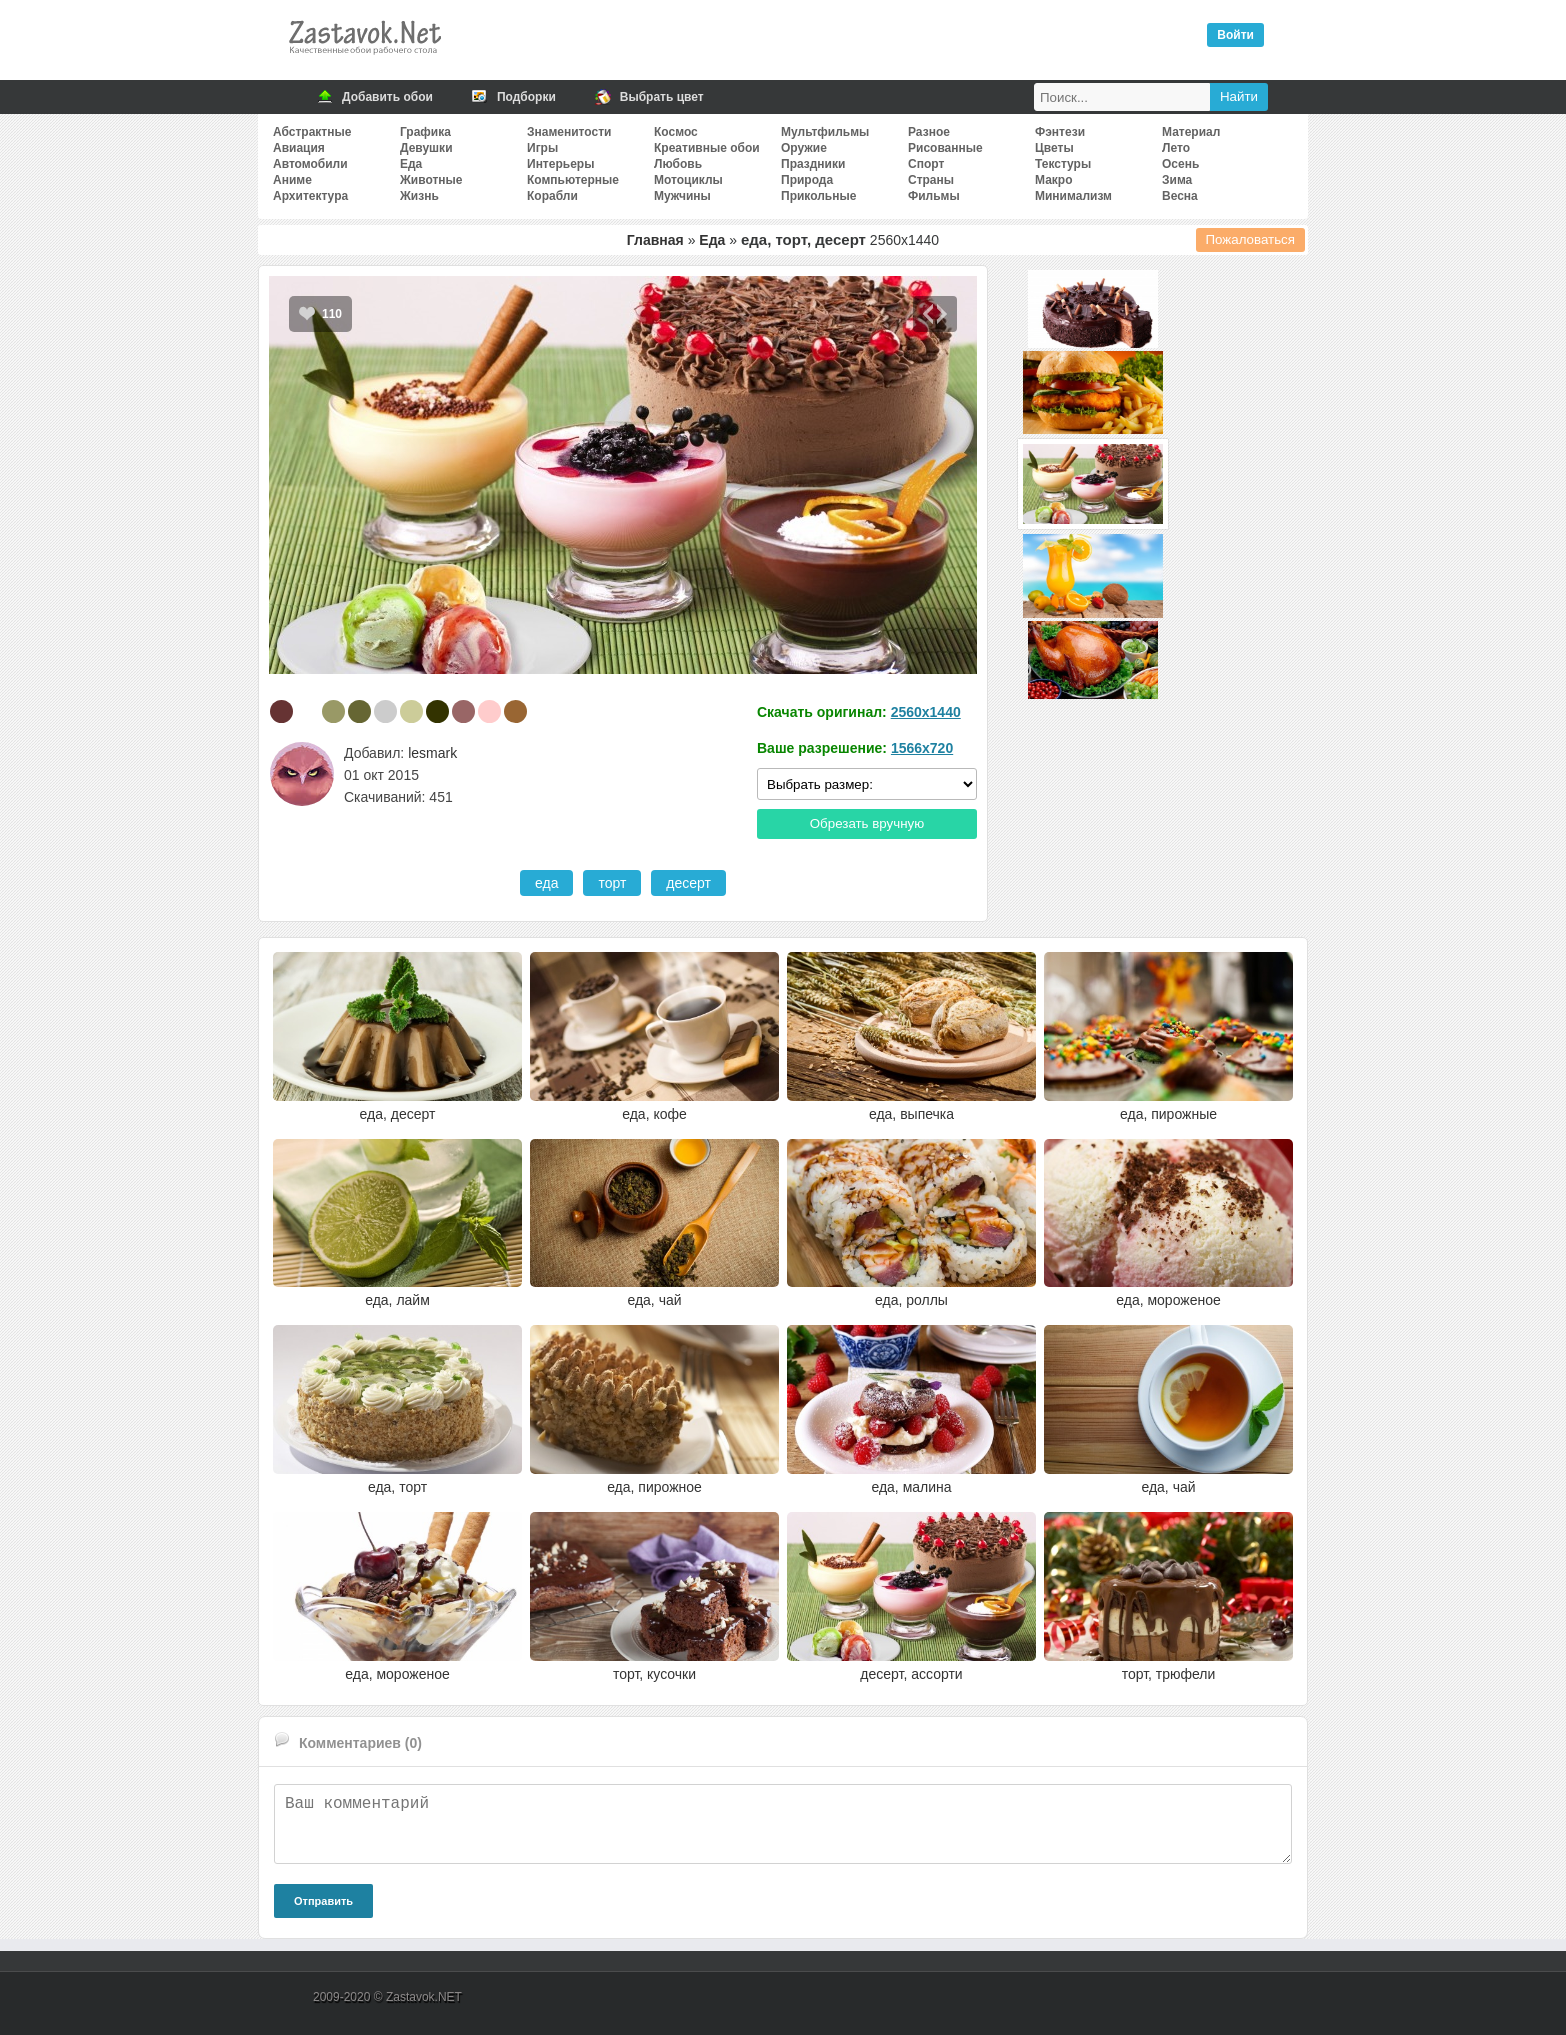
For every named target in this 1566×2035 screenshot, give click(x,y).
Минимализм (1073, 196)
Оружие (804, 148)
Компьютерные (573, 180)
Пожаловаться (1251, 239)
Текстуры (1063, 164)
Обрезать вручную (867, 823)
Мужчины (682, 196)
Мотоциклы (688, 180)
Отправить (323, 1901)
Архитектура (310, 196)
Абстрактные (312, 132)
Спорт (926, 164)
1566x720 (922, 748)
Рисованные (945, 148)
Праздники (813, 164)
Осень (1180, 164)
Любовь (678, 164)
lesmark (432, 753)
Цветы (1054, 148)
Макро (1053, 180)
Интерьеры (560, 164)
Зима (1177, 180)
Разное (929, 132)
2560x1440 (926, 712)
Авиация (299, 148)
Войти (1235, 35)
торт (612, 883)
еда (546, 883)
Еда (411, 164)
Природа (807, 180)
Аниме (292, 180)
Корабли (552, 196)
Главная (655, 240)
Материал (1191, 132)
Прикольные (818, 196)
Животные (431, 180)
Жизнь (419, 196)
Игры (542, 148)
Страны (931, 180)
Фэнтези (1060, 132)
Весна (1180, 196)
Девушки (426, 148)
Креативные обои (707, 148)
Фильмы (934, 196)
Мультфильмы (825, 132)
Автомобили (310, 164)
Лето (1176, 148)
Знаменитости (569, 132)
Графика (425, 132)
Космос (676, 132)
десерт (688, 883)
